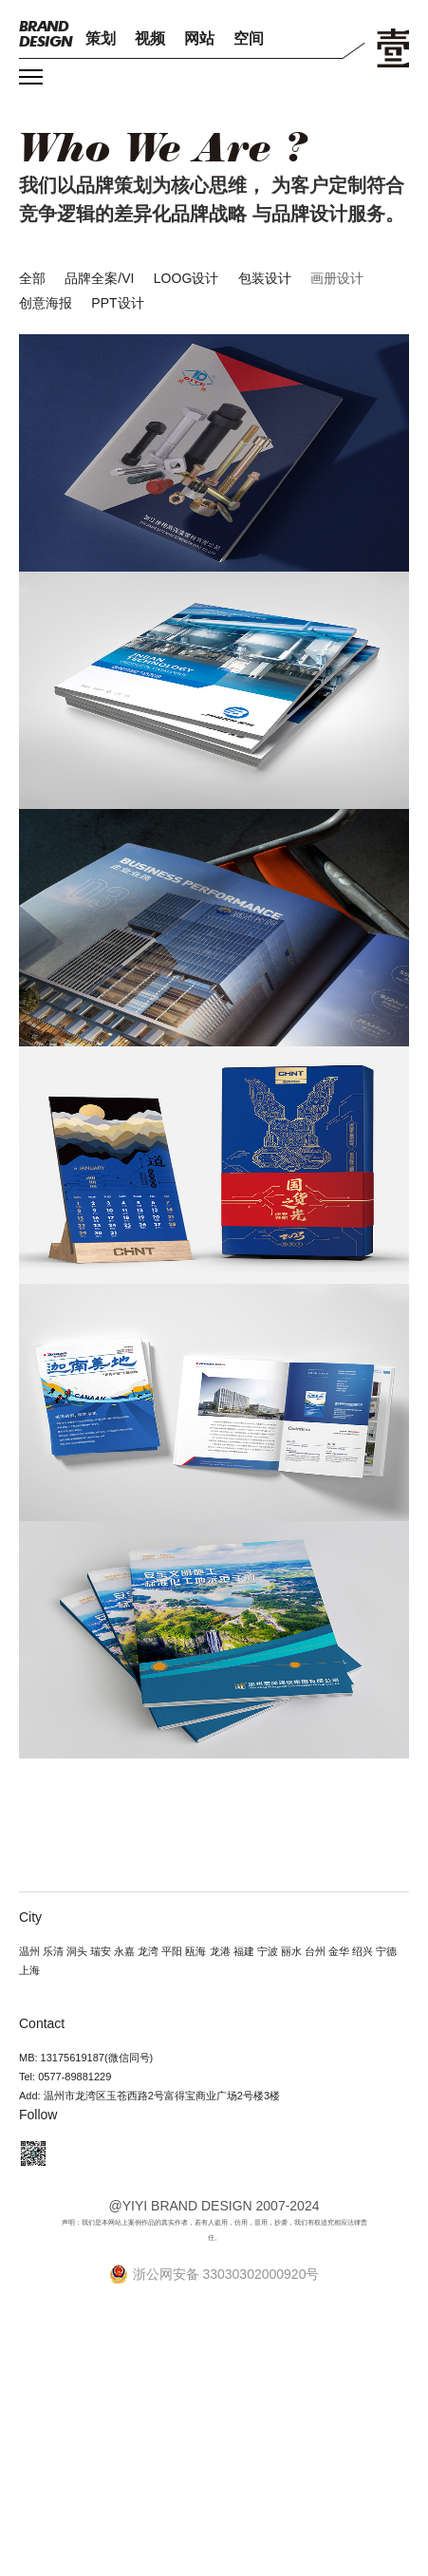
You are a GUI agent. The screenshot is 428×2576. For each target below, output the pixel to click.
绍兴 (362, 1951)
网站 (199, 38)
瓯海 (195, 1951)
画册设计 (336, 278)
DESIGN (45, 33)
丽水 (291, 1951)
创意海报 (45, 302)
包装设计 (264, 278)
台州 (315, 1951)
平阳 (171, 1951)
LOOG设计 (186, 278)
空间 (248, 38)
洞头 (76, 1951)
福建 (243, 1951)
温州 (29, 1951)
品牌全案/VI (99, 278)
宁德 (386, 1951)
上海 (29, 1970)
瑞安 (100, 1951)
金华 (338, 1951)
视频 (150, 38)
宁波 (267, 1951)
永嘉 (124, 1951)
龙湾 (148, 1951)
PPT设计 (117, 302)
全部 (32, 278)
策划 (100, 38)
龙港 (220, 1951)
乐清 (53, 1951)
